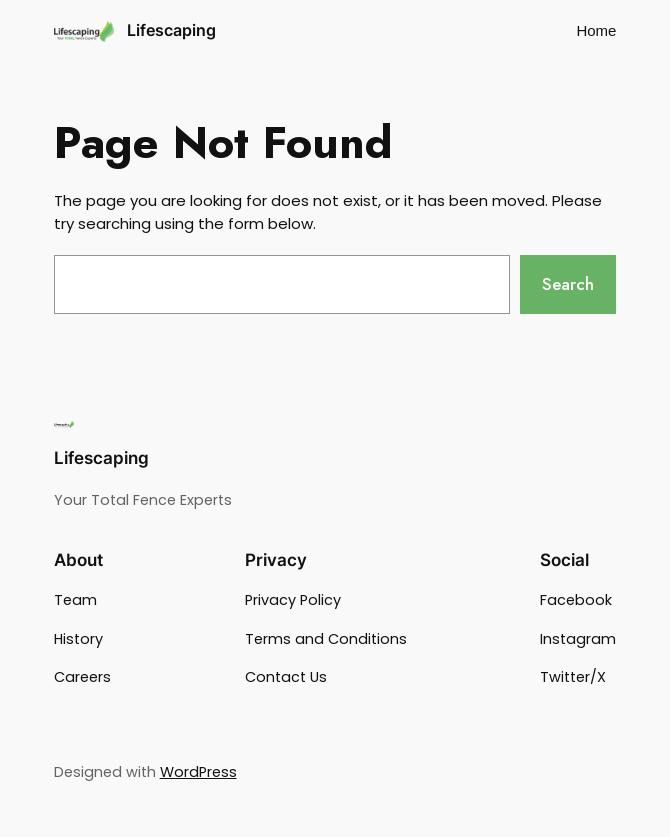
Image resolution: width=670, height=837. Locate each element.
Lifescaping (171, 30)
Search (568, 284)
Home (596, 30)
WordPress (198, 772)
